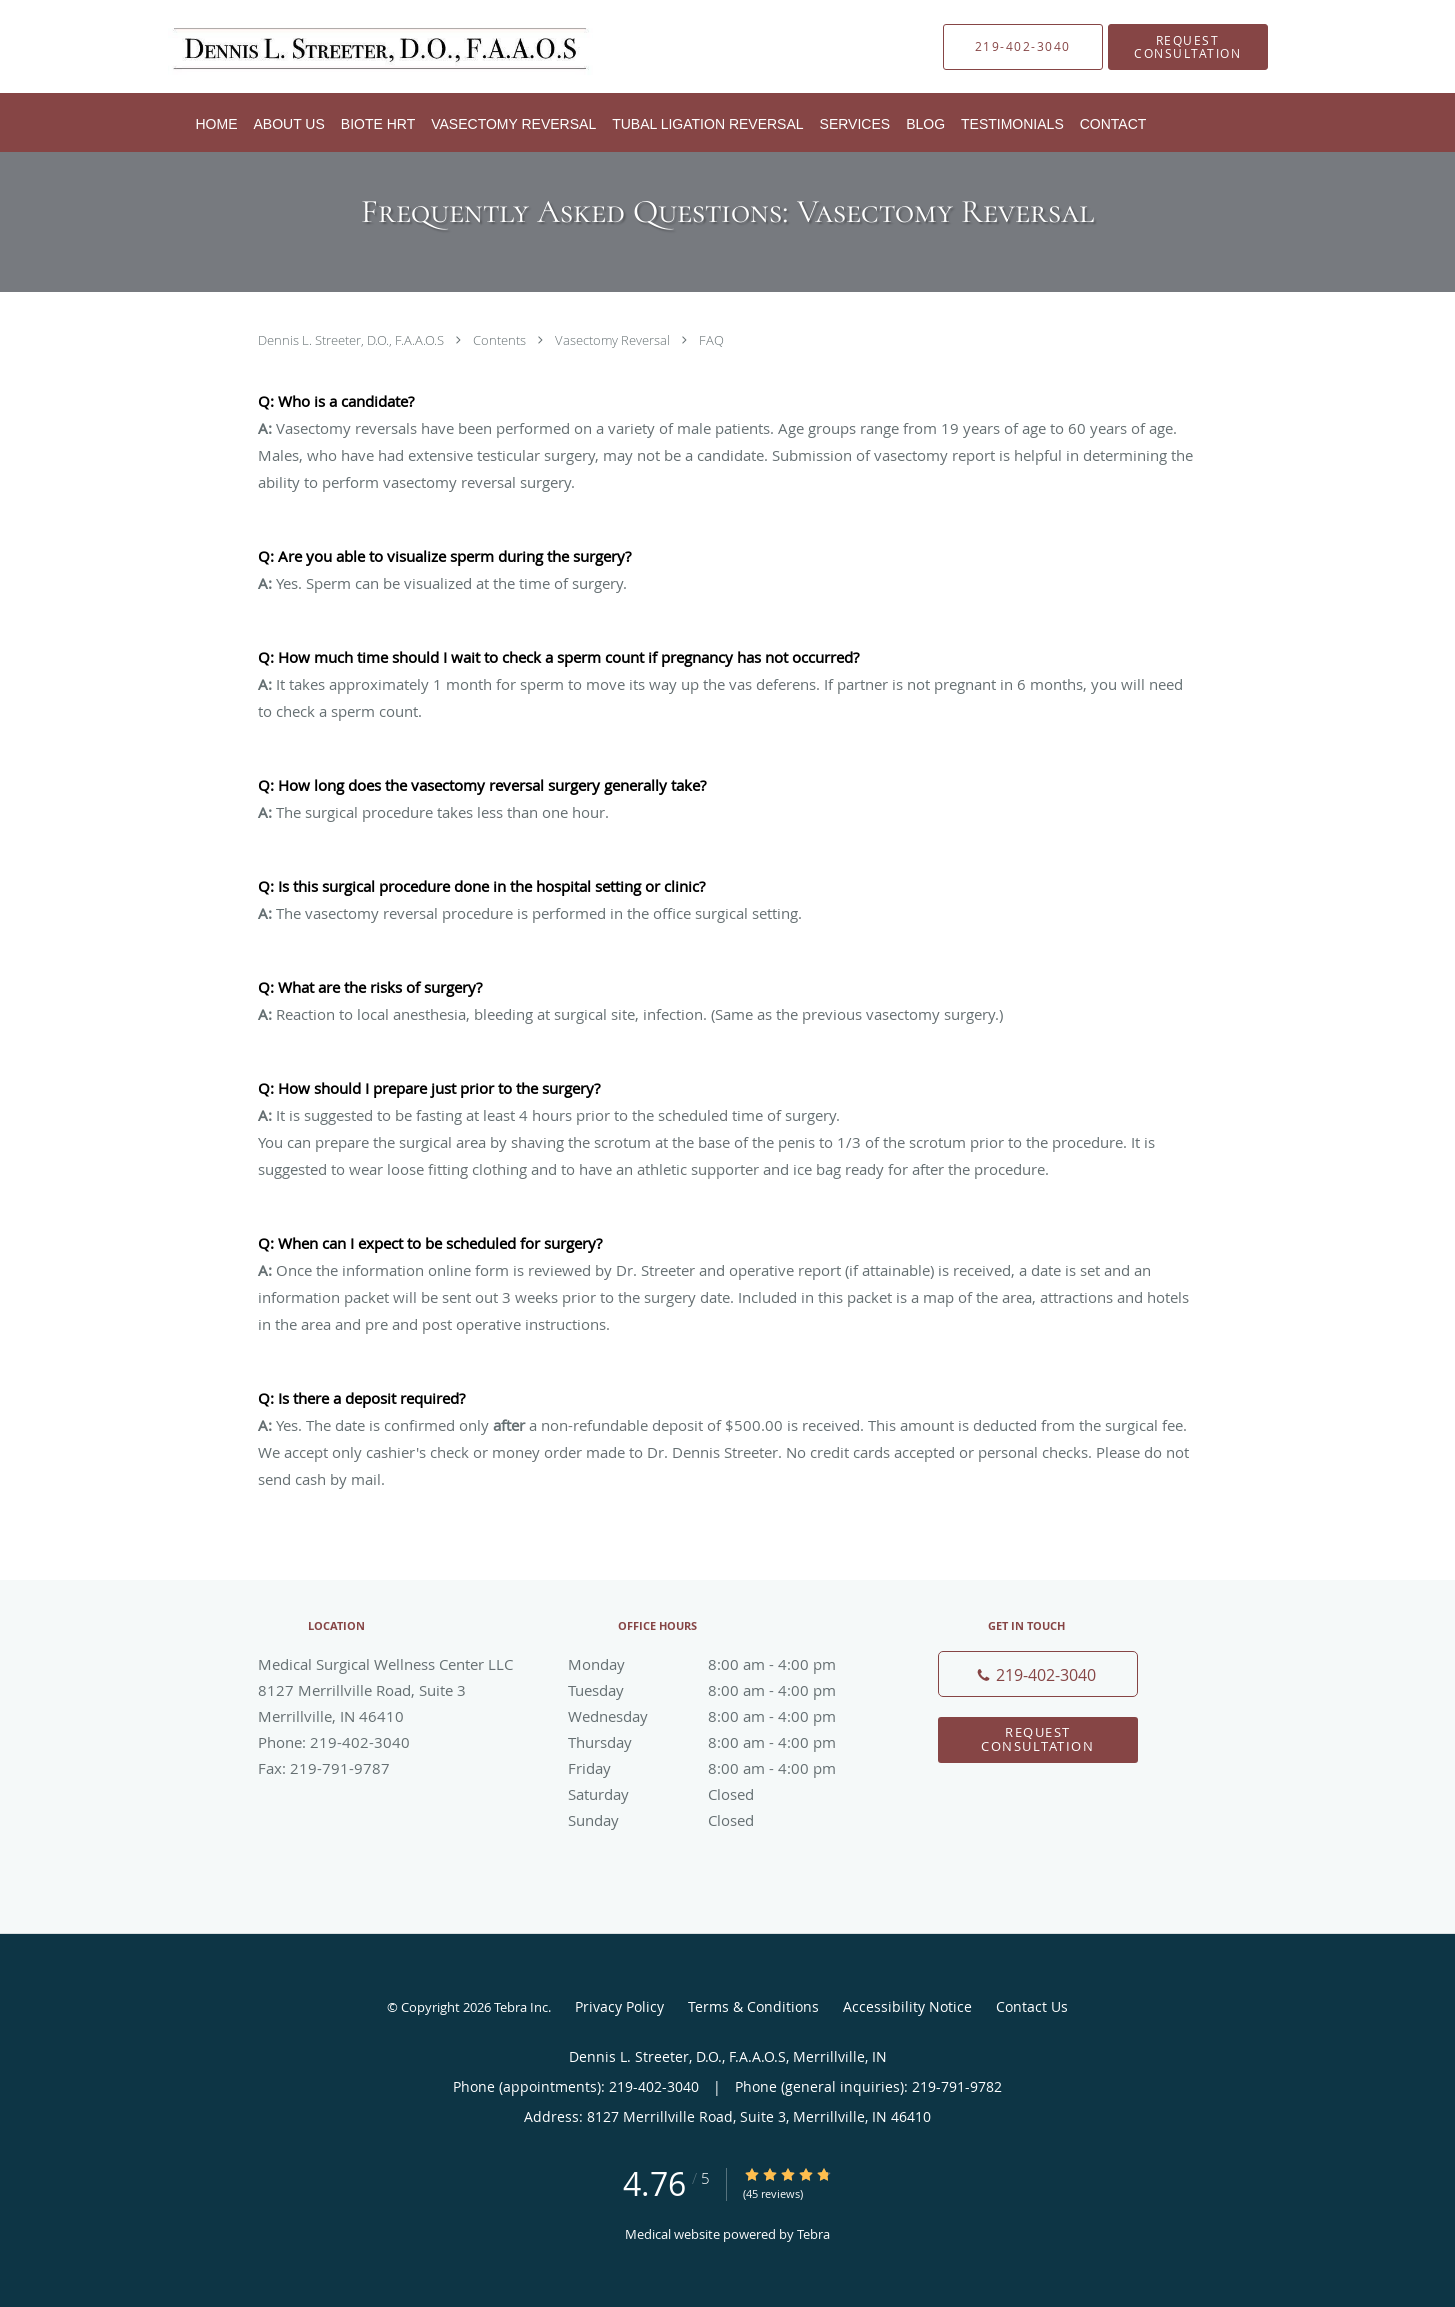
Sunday (723, 1820)
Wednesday (723, 1716)
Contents (501, 340)
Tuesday (723, 1690)
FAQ (711, 340)
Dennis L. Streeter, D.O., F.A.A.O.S (352, 340)
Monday (723, 1664)
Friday (723, 1768)
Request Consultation (1037, 1738)
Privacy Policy (619, 2006)
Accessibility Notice (907, 2006)
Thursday (723, 1742)
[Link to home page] (356, 46)
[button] (1188, 47)
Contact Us (1032, 2006)
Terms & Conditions (753, 2006)
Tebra (813, 2234)
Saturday (723, 1794)
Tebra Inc (521, 2007)
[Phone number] (1038, 1674)
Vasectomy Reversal (614, 340)
